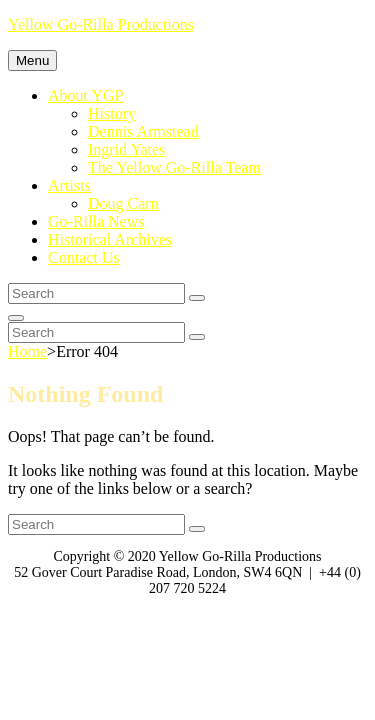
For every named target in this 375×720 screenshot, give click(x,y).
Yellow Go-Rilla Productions (101, 24)
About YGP (85, 95)
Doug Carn (123, 203)
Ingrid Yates (126, 149)
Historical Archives (110, 239)
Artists (69, 185)
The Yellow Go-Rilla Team (174, 167)
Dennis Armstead (143, 131)
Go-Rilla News (96, 221)
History (112, 113)
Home (27, 351)
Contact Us (84, 257)
